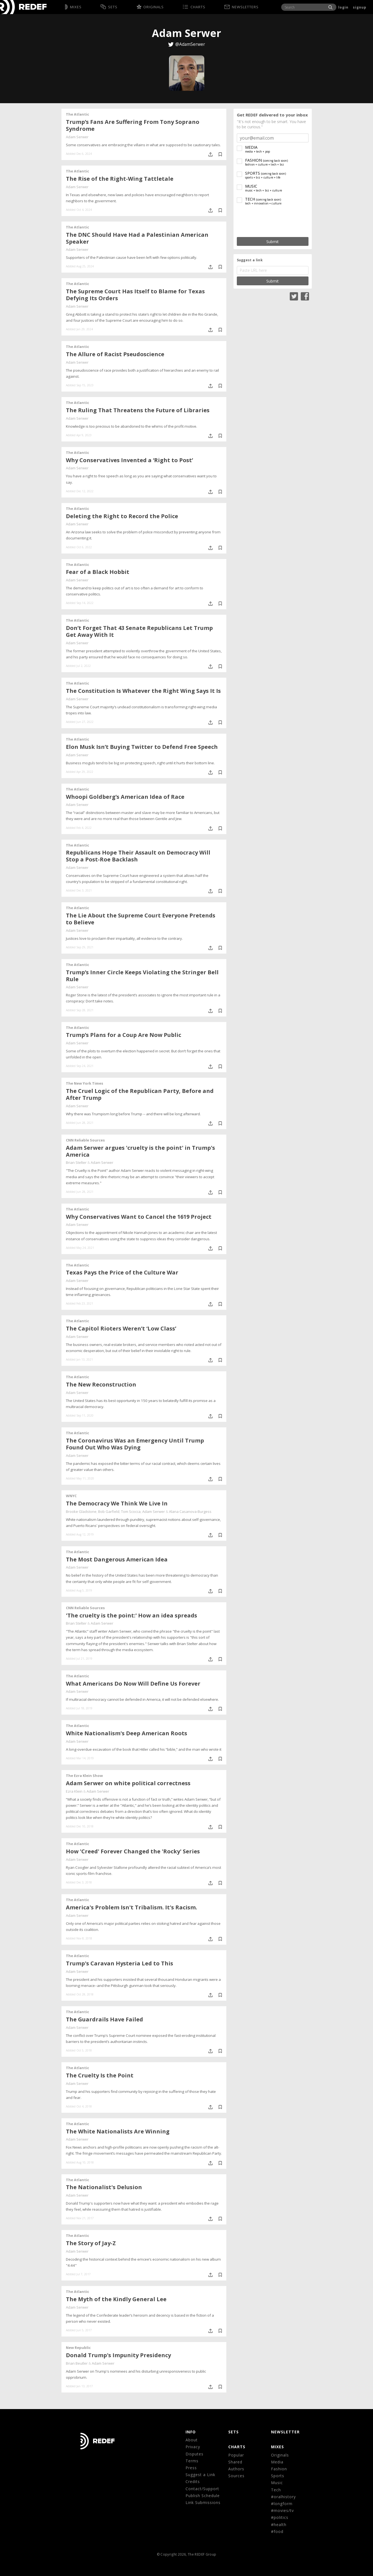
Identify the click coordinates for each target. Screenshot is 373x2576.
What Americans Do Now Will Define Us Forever (133, 1683)
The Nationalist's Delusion (104, 2187)
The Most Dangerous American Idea (117, 1559)
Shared (235, 2462)
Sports (277, 2475)
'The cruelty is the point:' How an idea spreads (131, 1615)
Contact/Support (202, 2488)
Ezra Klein (74, 1791)
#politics (279, 2517)
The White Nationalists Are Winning (118, 2131)
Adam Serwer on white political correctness (128, 1783)
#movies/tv (282, 2510)
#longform (282, 2503)
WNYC (71, 1495)
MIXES (277, 2446)
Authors (236, 2468)
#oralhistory (283, 2496)
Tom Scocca (131, 1511)
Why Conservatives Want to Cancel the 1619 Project (138, 1216)
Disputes (194, 2454)
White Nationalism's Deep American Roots (126, 1733)
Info (191, 2431)
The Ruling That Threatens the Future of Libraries (138, 410)
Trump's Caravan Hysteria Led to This (119, 1963)
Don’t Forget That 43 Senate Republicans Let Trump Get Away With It (139, 631)
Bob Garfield (108, 1511)
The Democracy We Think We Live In (117, 1503)
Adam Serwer (77, 136)
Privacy (193, 2446)
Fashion (279, 2468)
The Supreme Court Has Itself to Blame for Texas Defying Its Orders (135, 295)
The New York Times (84, 1083)
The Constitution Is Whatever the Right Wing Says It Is (143, 690)
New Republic (78, 2347)
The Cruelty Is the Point (99, 2075)
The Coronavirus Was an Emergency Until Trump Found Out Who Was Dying (135, 1444)
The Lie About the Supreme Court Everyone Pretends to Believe (140, 919)
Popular (236, 2455)
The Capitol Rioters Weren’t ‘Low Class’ (121, 1328)
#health (278, 2524)
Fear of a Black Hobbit (97, 572)
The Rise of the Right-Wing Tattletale (119, 178)
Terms (192, 2460)
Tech (276, 2489)
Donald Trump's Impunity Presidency (118, 2355)
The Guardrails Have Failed (104, 2019)
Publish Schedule (203, 2495)
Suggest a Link (200, 2474)
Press (191, 2467)
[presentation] (272, 221)
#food (277, 2531)
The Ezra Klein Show (84, 1775)
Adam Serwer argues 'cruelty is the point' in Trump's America (140, 1151)
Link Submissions (203, 2502)
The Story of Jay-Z (91, 2243)
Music (277, 2482)
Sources (236, 2475)
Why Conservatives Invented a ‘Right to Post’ (129, 460)
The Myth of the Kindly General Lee (116, 2299)
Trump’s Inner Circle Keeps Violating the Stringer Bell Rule (142, 975)
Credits (193, 2481)
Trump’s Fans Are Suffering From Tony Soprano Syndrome (132, 125)
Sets (233, 2431)
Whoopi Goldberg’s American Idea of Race (125, 796)
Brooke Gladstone (81, 1511)
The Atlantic (77, 114)
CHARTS (236, 2446)
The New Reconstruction (101, 1384)
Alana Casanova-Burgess (190, 1511)
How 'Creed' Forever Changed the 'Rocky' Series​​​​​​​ (133, 1851)
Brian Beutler (77, 2363)
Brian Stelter (76, 1162)
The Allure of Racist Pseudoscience (115, 354)
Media (277, 2462)
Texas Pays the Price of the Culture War (122, 1272)
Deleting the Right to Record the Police (122, 516)
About (192, 2439)
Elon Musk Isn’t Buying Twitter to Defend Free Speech (142, 747)
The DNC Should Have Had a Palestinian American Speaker (137, 238)
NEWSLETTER (285, 2431)
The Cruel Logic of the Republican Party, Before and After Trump (140, 1094)
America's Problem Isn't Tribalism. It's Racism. (131, 1907)
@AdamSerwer (190, 44)
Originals (280, 2455)
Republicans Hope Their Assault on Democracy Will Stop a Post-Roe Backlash (138, 856)
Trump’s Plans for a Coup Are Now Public (123, 1035)
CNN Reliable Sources (85, 1140)
